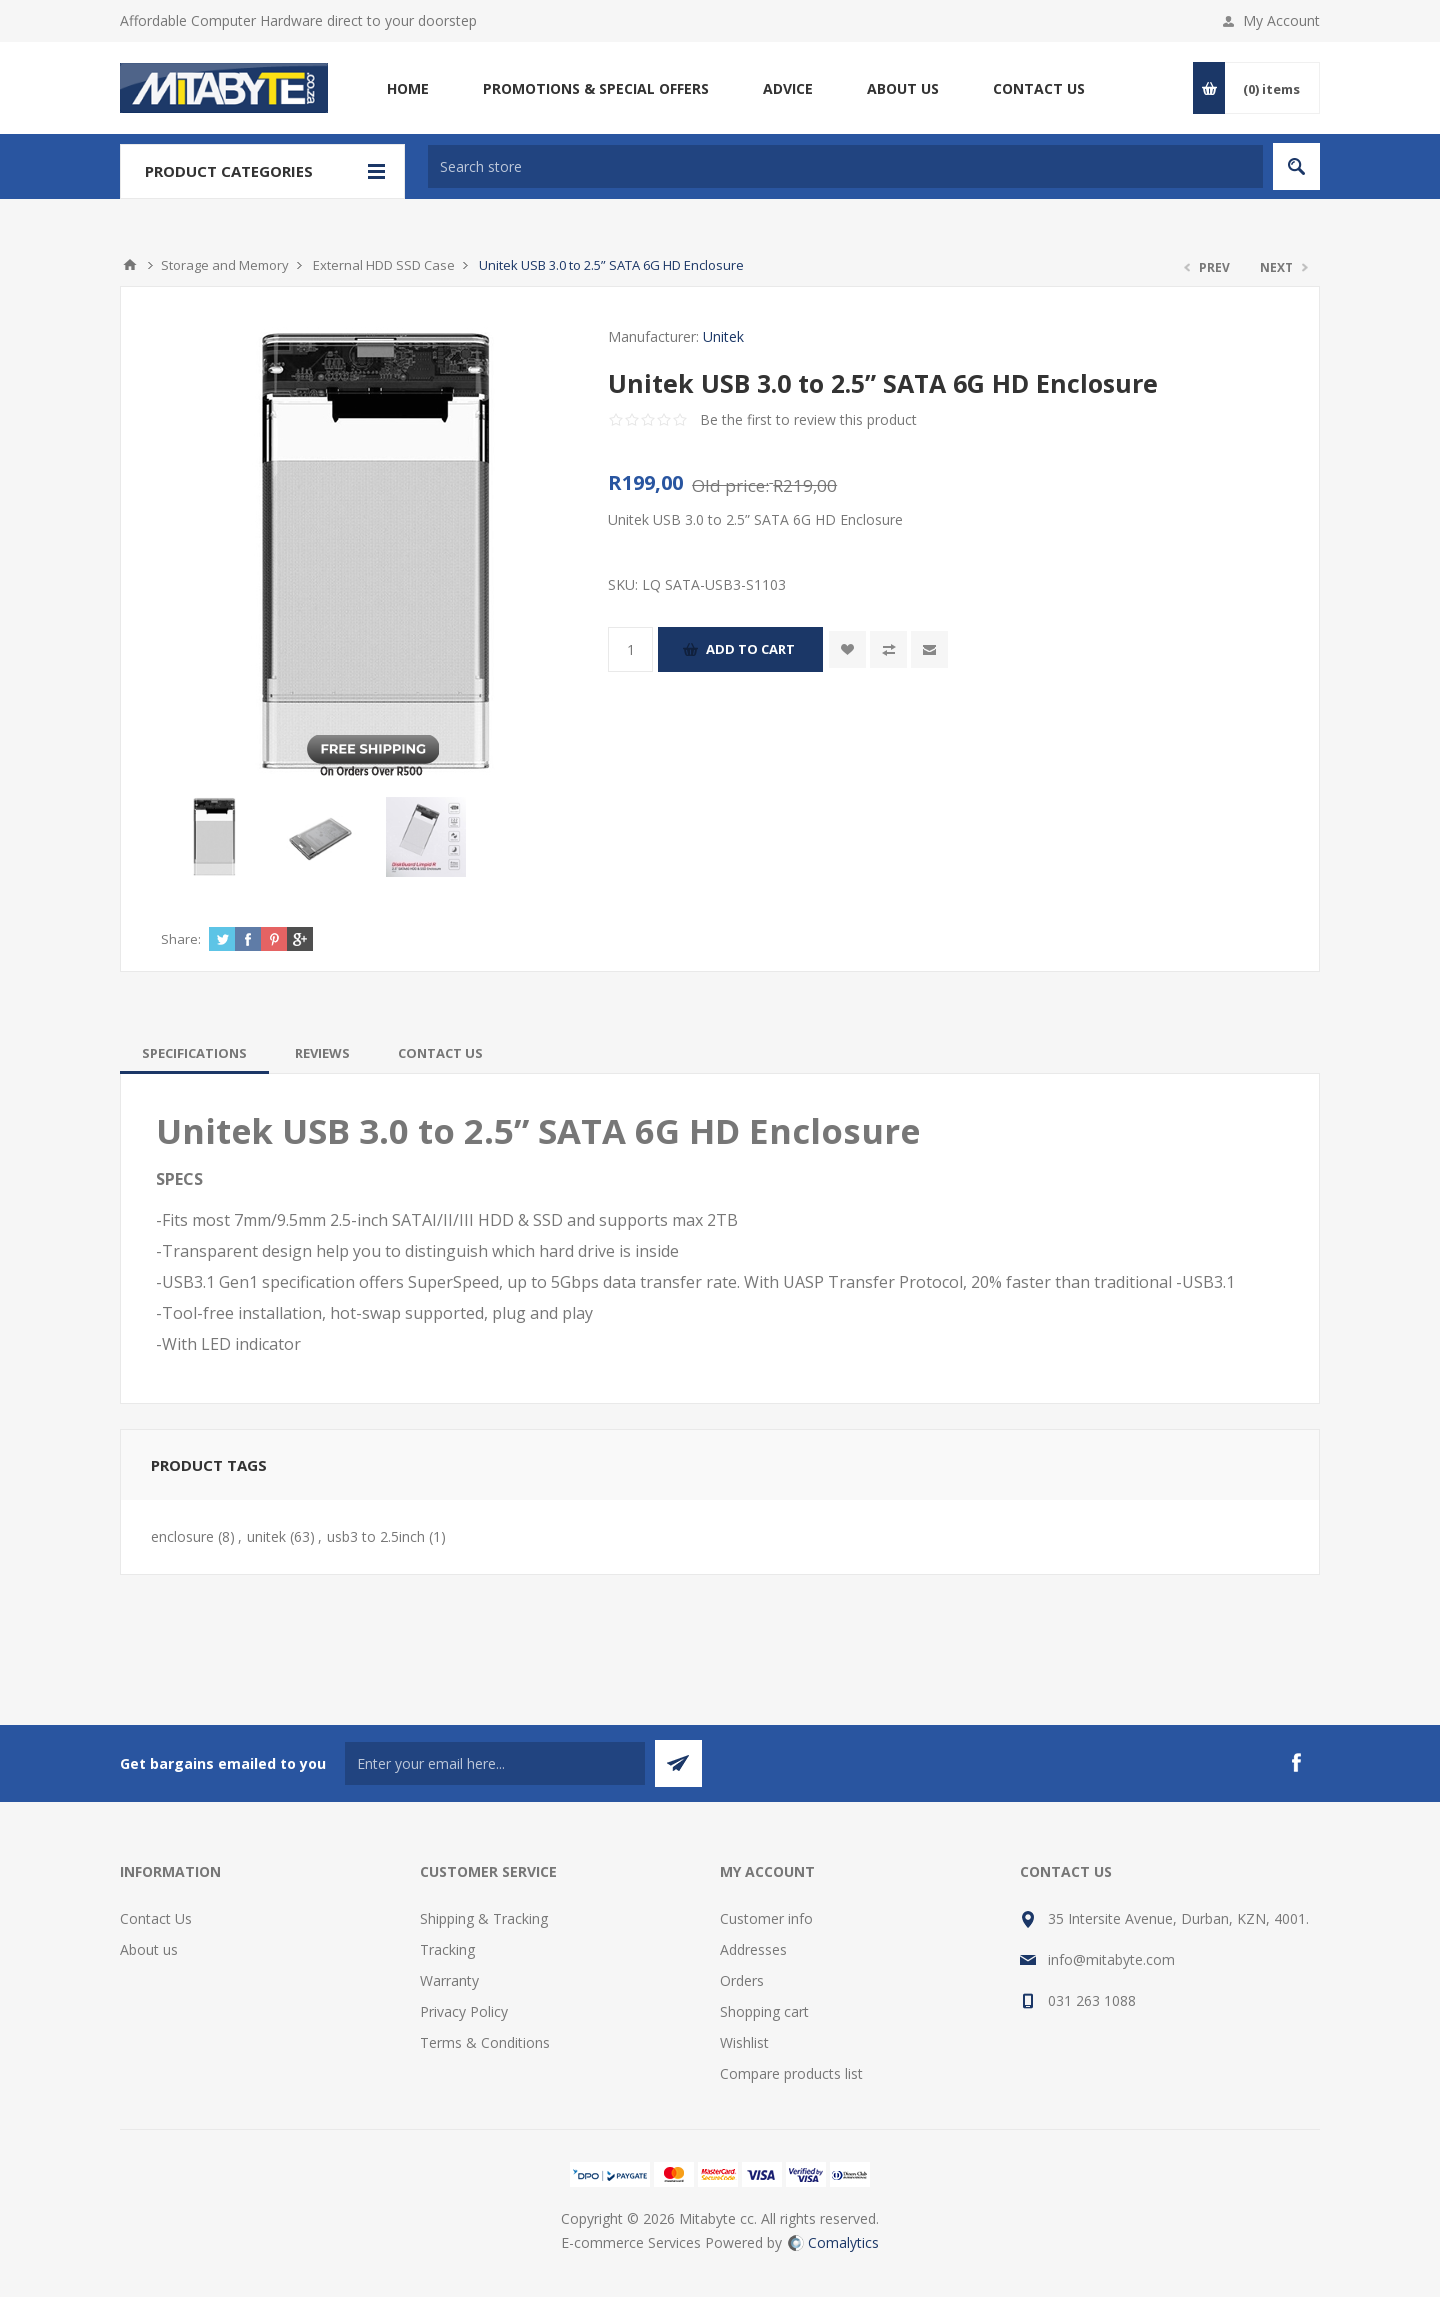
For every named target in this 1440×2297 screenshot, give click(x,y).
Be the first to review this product (808, 419)
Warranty (449, 1980)
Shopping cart (764, 2011)
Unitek (723, 336)
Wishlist (744, 2042)
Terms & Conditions (485, 2042)
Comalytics (833, 2242)
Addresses (753, 1949)
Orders (742, 1980)
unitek (266, 1536)
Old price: (730, 485)
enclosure (182, 1536)
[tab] (194, 1053)
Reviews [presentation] (322, 1053)
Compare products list (791, 2073)
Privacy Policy (464, 2011)
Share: (181, 939)
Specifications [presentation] (194, 1053)
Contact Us (156, 1918)
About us (149, 1949)
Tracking (447, 1949)
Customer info (766, 1918)
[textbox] (845, 166)
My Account (1281, 20)
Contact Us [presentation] (440, 1053)
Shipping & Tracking (484, 1918)
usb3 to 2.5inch (376, 1536)
